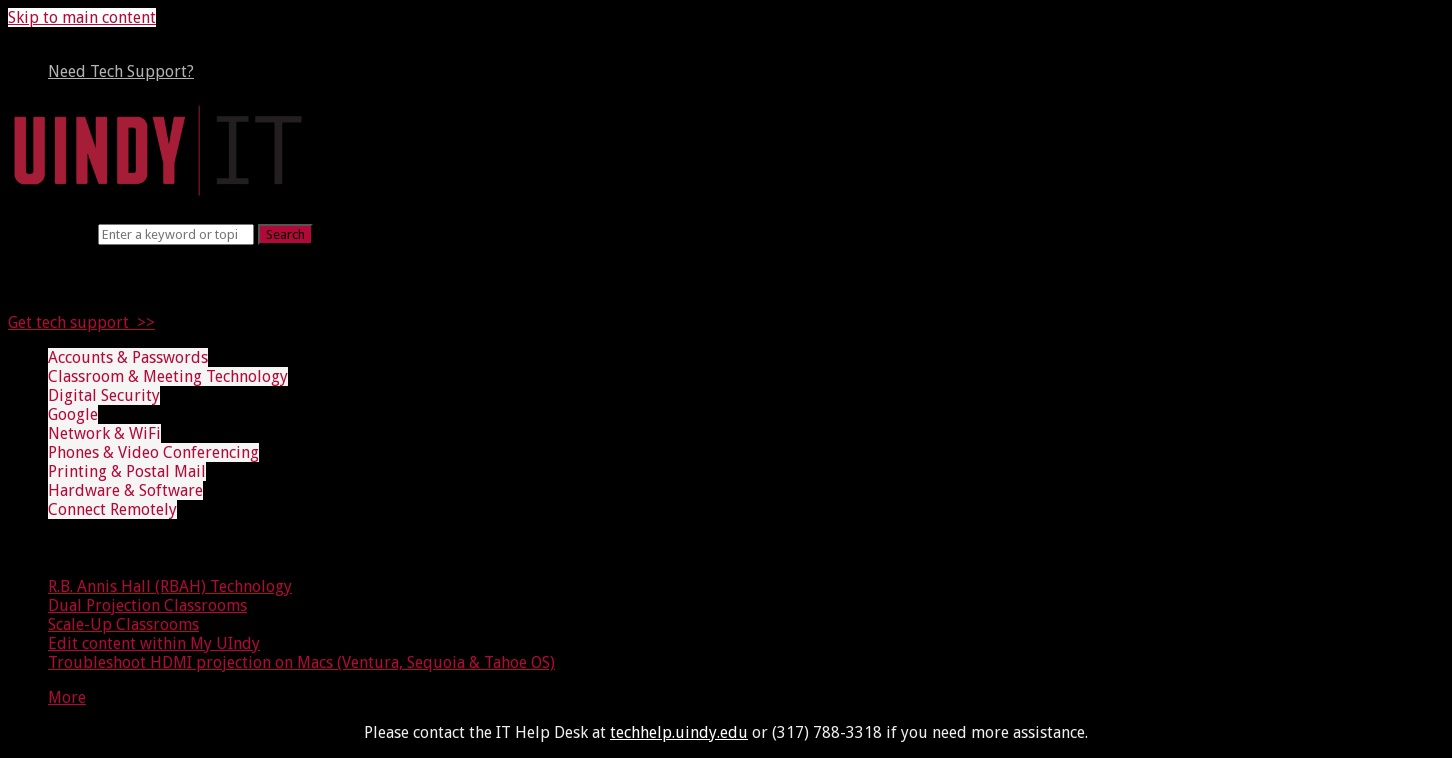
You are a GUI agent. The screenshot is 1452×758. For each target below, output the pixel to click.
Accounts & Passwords (128, 357)
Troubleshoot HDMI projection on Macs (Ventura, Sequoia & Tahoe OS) (301, 662)
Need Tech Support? (121, 71)
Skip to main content (82, 17)
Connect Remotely (112, 509)
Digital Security (104, 395)
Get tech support (68, 322)
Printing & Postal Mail (127, 471)
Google (73, 414)
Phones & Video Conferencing (153, 452)
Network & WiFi (104, 433)
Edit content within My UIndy (154, 643)
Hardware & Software (125, 490)
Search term (51, 233)
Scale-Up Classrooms (123, 624)
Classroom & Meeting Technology (168, 376)
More (67, 697)
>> (142, 322)
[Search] (176, 234)
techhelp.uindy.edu (679, 732)
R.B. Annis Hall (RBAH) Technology (170, 586)
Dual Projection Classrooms (147, 605)
